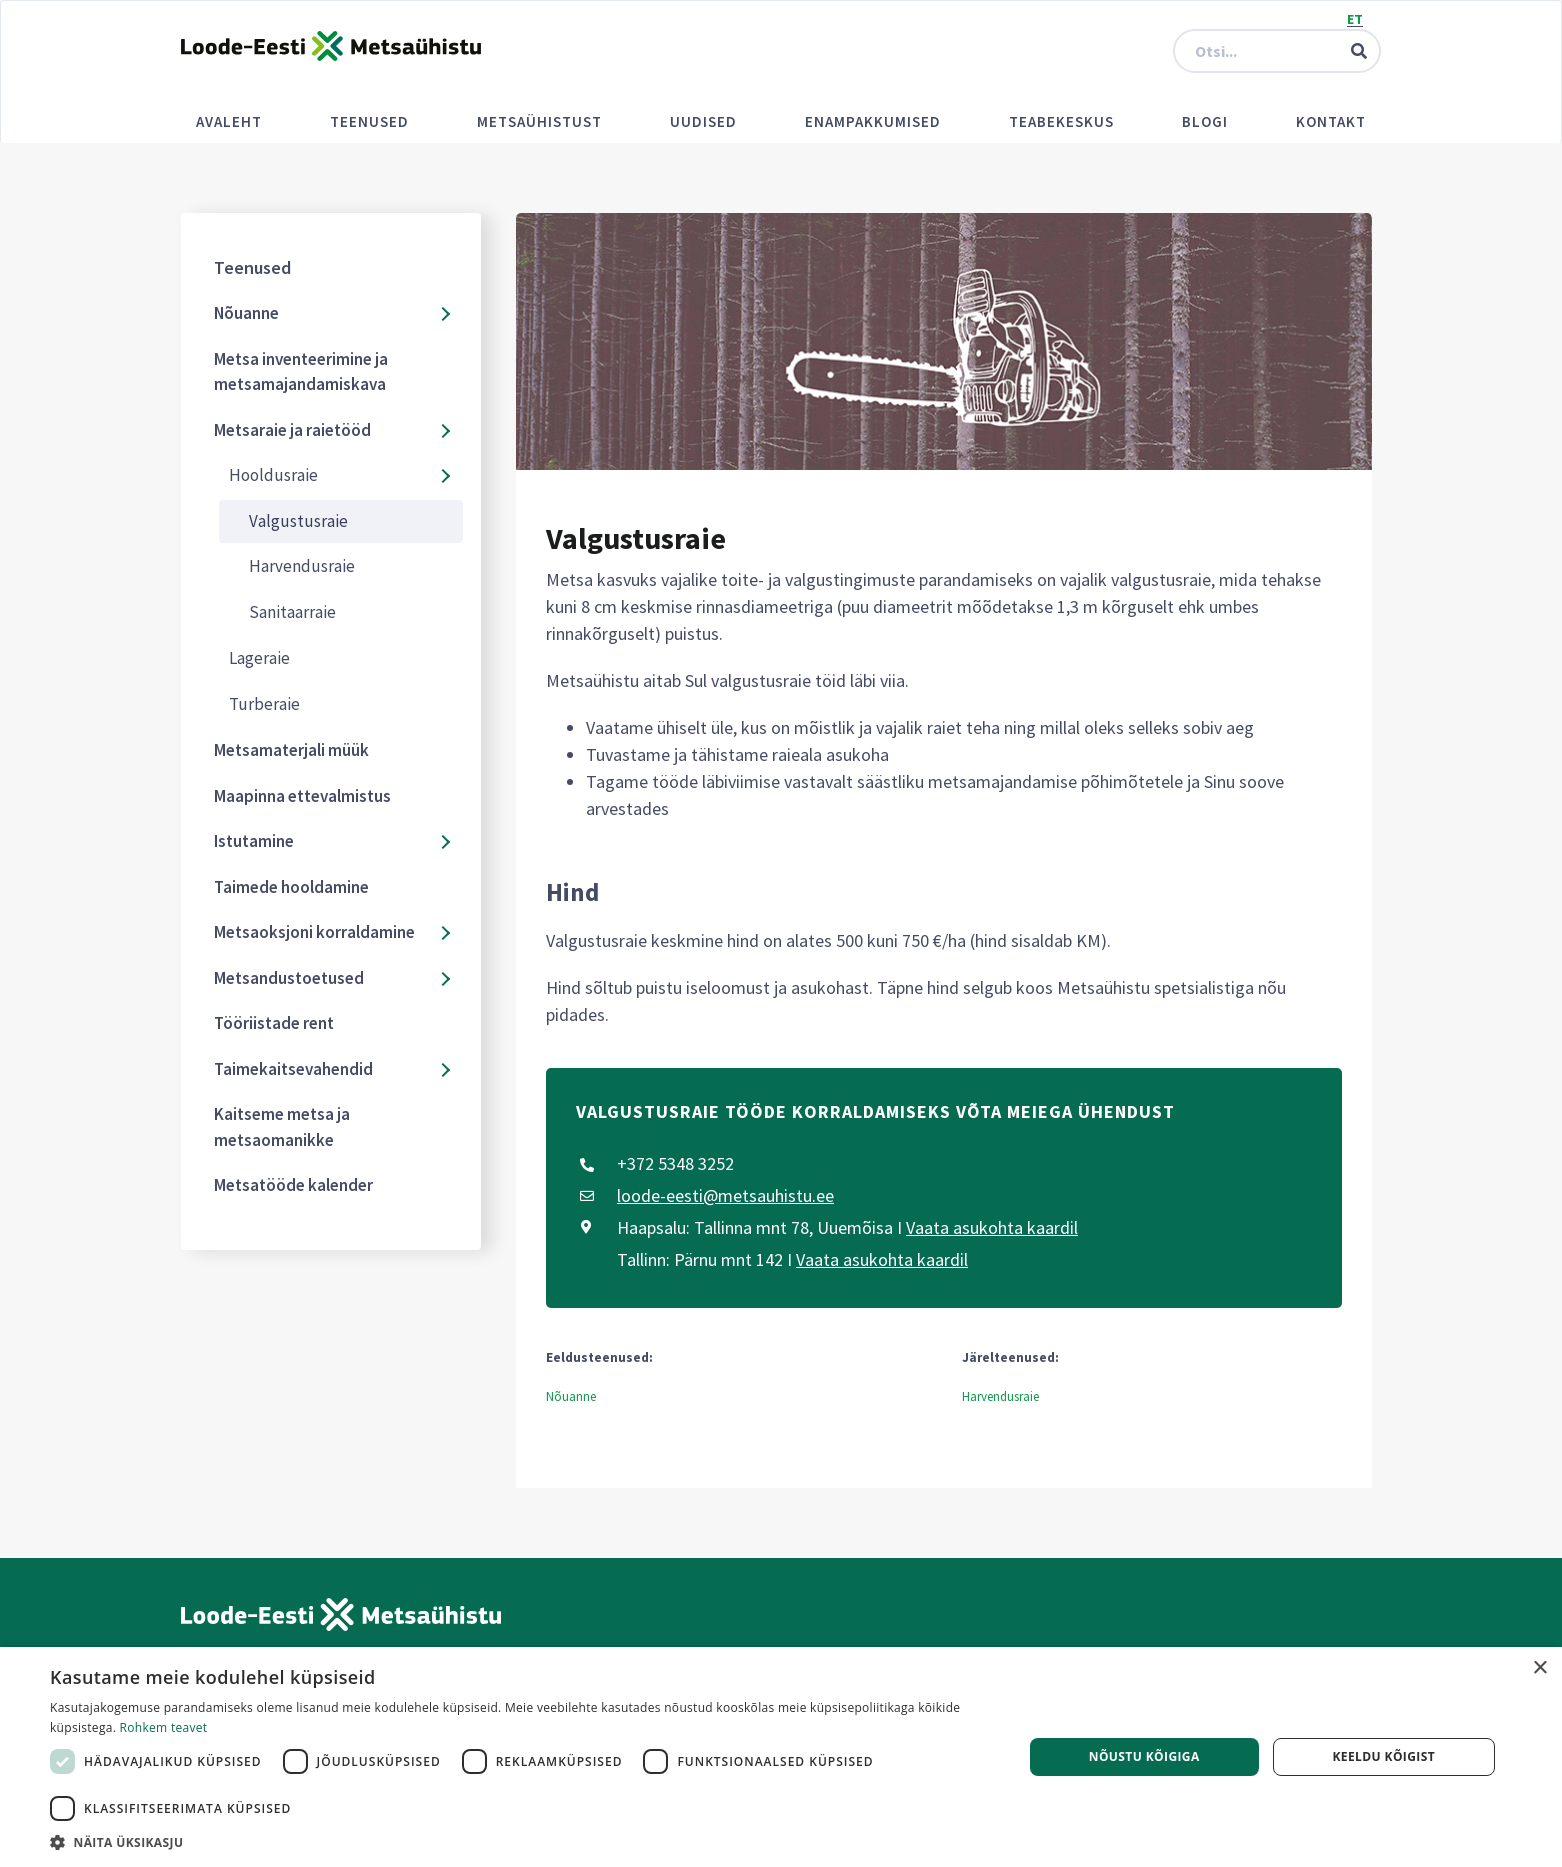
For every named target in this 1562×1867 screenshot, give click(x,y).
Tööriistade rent (274, 1023)
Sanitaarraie (292, 612)
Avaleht (229, 121)
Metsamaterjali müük (291, 750)
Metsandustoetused (289, 978)
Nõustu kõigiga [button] (1144, 1756)
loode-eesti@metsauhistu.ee (725, 1195)
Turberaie (264, 704)
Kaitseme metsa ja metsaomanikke (282, 1127)
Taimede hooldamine (291, 887)
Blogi (1205, 121)
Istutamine (254, 841)
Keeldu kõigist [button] (1383, 1756)
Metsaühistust (539, 121)
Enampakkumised (873, 121)
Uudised (703, 121)
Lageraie (259, 658)
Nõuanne (246, 313)
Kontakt (1331, 121)
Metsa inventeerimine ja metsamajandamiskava (301, 372)
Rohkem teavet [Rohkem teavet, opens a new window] (164, 1727)
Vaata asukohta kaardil (992, 1227)
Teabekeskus (1061, 121)
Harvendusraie (302, 566)
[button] (522, 1842)
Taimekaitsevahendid (293, 1069)
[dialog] (781, 1757)
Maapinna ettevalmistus (302, 796)
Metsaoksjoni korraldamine (314, 932)
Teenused (369, 121)
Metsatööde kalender (293, 1185)
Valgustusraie (298, 521)
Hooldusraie (273, 475)
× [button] (1539, 1668)
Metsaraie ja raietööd (292, 430)
